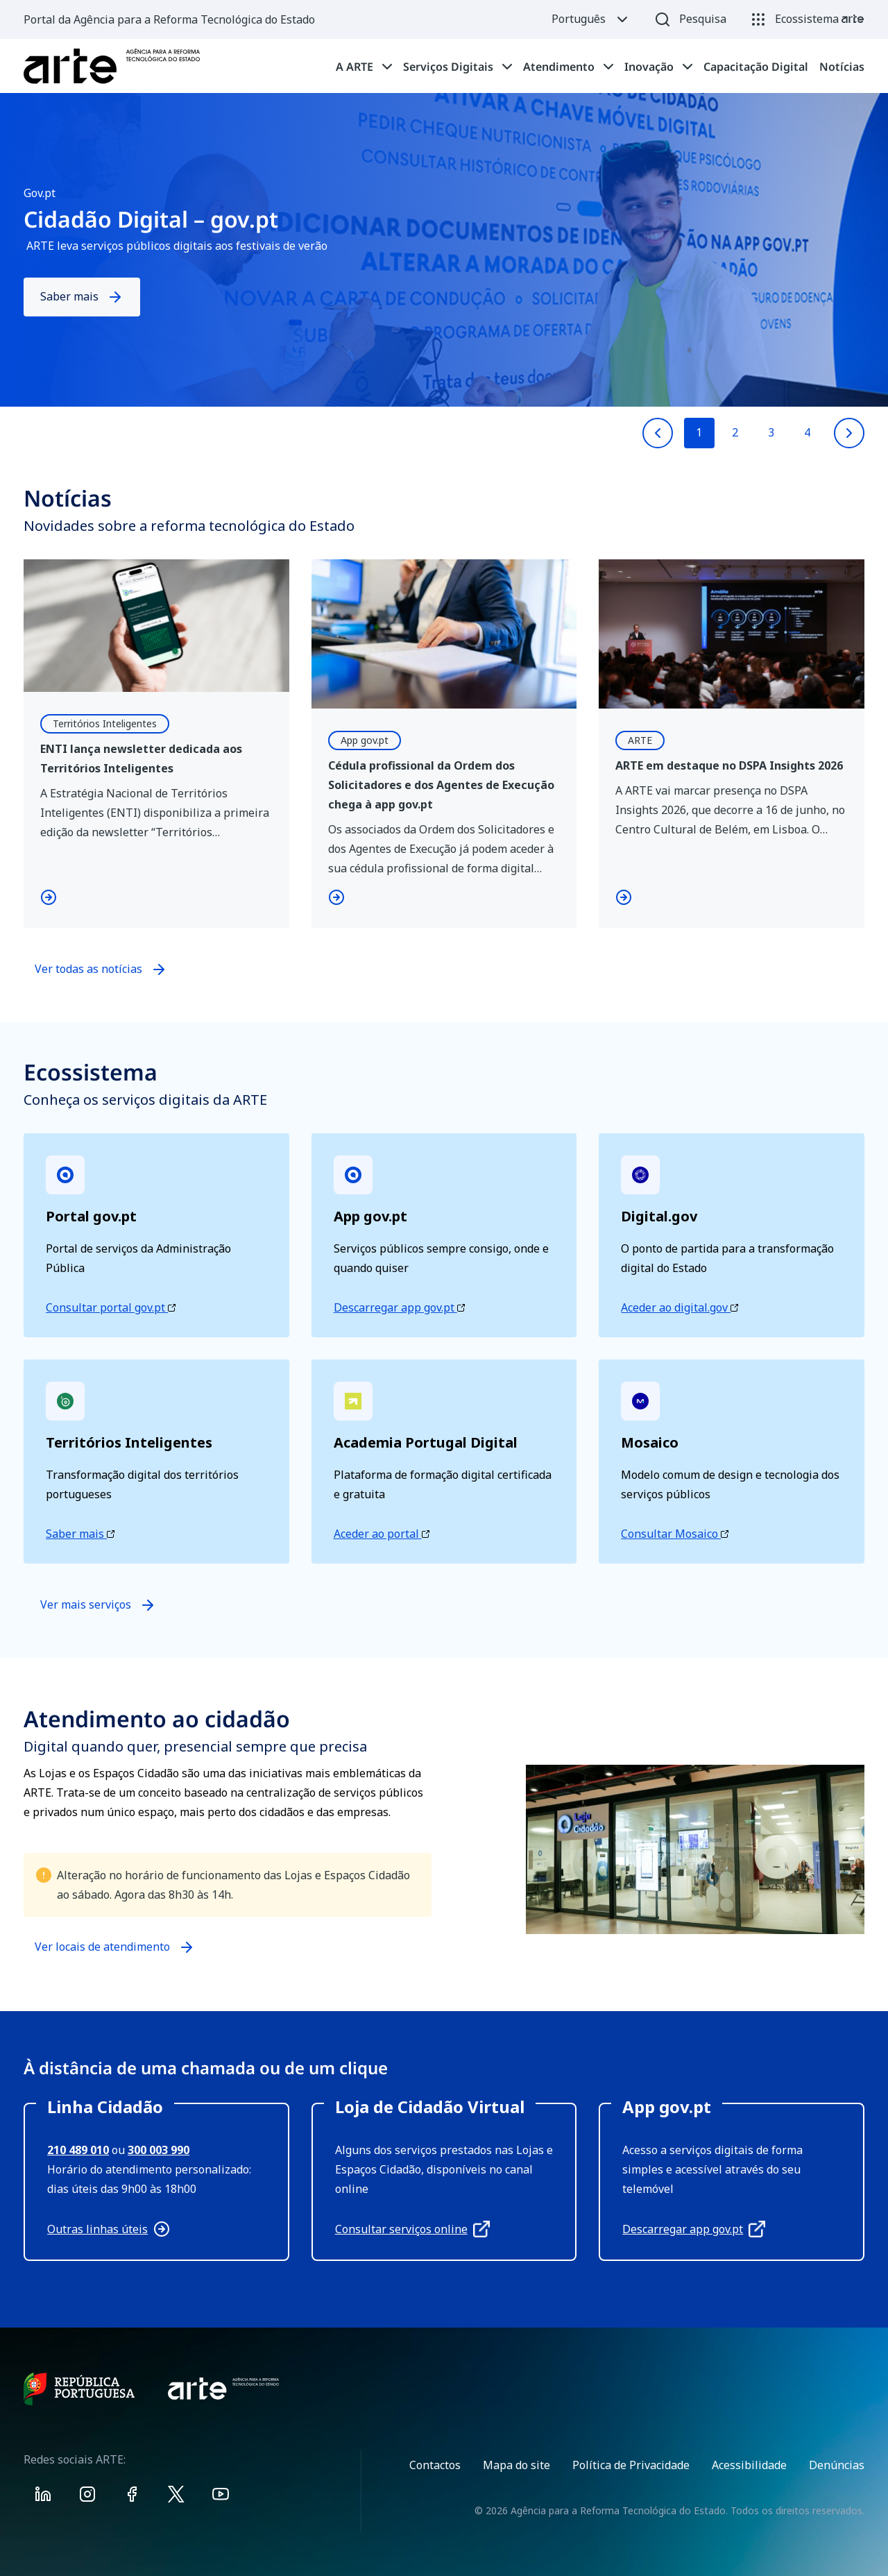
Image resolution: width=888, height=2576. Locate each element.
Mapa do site (516, 2465)
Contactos (435, 2465)
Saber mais (81, 297)
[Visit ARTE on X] (176, 2497)
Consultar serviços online (412, 2229)
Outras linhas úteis (108, 2229)
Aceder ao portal (381, 1533)
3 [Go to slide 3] (771, 432)
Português (591, 19)
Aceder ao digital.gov (679, 1307)
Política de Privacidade (631, 2465)
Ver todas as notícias (88, 968)
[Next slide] (849, 433)
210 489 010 (78, 2150)
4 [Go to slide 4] (807, 432)
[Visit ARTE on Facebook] (131, 2497)
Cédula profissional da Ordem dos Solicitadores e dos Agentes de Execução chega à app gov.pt (441, 785)
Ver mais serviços (98, 1605)
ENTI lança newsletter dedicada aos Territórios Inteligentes (141, 758)
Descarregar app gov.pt (399, 1307)
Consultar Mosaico (674, 1533)
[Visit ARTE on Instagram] (87, 2497)
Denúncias (836, 2465)
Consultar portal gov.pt (111, 1307)
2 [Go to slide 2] (735, 432)
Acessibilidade (749, 2465)
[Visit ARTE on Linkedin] (43, 2497)
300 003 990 (158, 2150)
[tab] (364, 66)
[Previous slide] (657, 433)
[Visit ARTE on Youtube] (220, 2497)
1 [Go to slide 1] (699, 432)
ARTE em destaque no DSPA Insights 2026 (729, 765)
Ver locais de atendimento (102, 1953)
